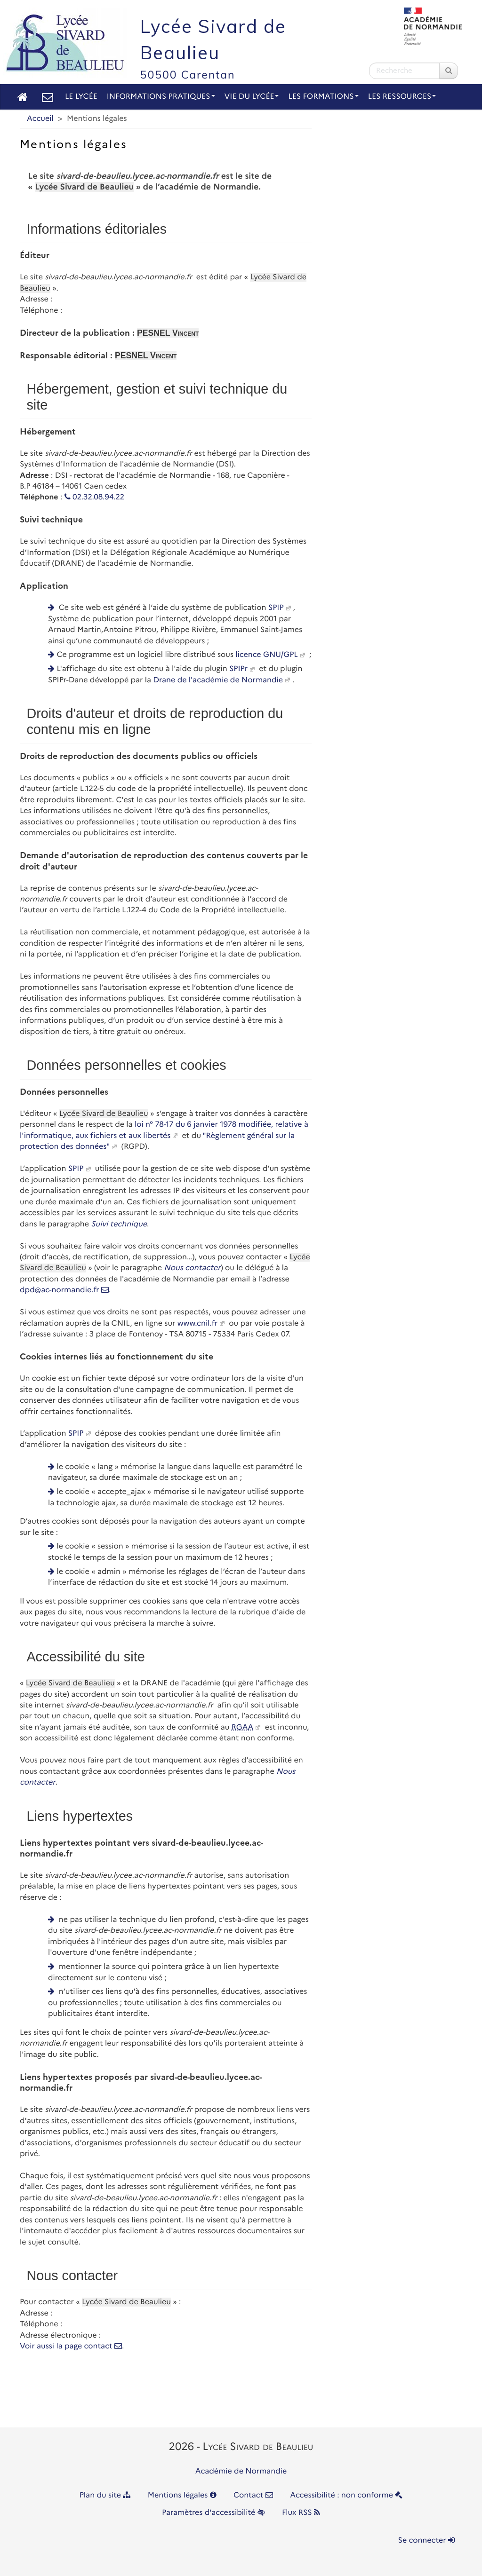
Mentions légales (182, 2495)
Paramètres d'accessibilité (213, 2512)
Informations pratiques (161, 96)
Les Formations (323, 96)
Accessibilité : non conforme (346, 2495)
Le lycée (81, 96)
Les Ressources (402, 96)
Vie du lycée (252, 96)
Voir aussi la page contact (71, 2346)
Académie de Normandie (241, 2471)
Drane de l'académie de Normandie (218, 680)
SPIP (276, 607)
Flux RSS (301, 2512)
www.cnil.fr (197, 1323)
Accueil (40, 118)
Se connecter (426, 2540)
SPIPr (238, 668)
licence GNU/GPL (266, 654)
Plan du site (105, 2495)
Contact (253, 2495)
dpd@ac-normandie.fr (64, 1290)
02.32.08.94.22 (94, 497)
